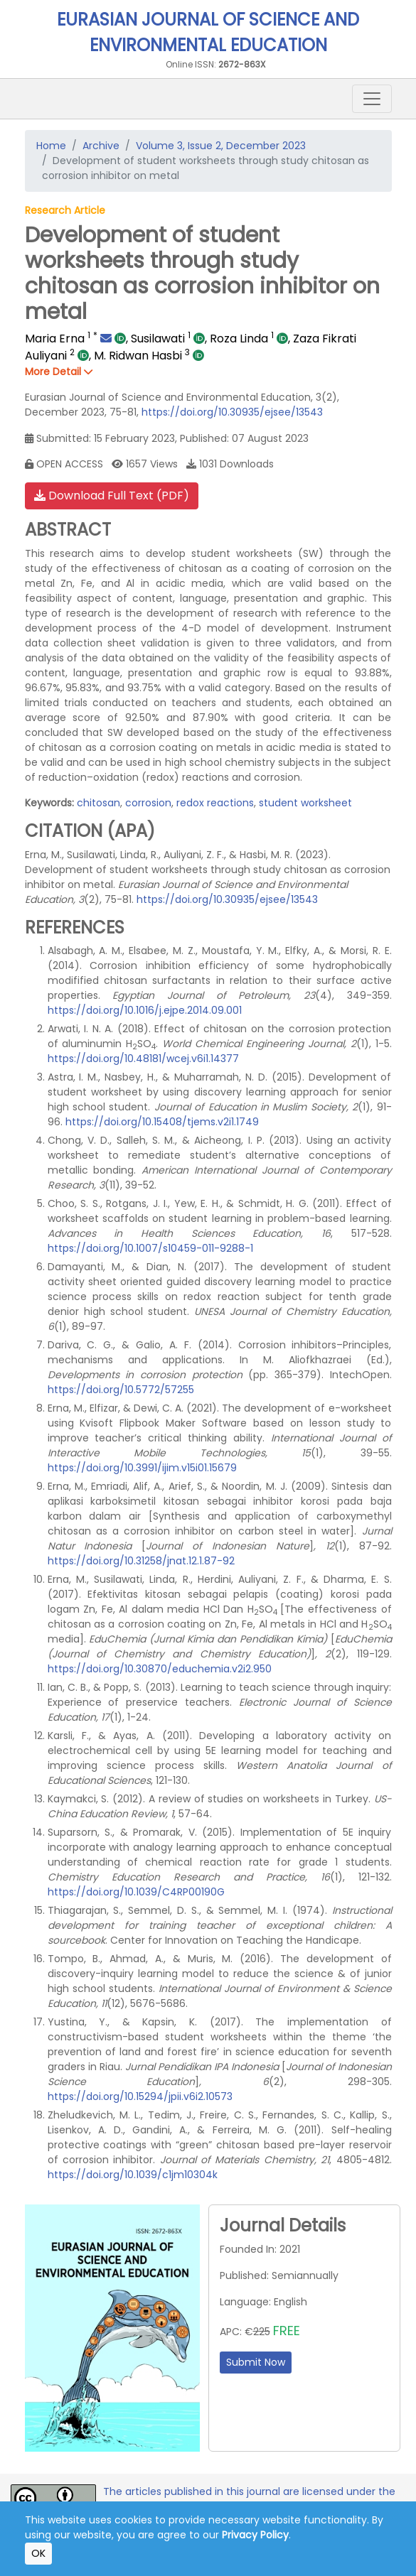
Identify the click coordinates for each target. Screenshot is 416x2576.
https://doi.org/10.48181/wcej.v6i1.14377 (143, 1058)
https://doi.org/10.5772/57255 (121, 1389)
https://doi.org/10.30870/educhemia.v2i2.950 (160, 1669)
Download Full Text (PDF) (111, 495)
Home (51, 146)
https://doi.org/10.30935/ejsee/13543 (232, 412)
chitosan (98, 803)
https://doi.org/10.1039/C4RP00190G (136, 1892)
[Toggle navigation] (372, 99)
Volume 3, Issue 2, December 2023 (221, 146)
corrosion (148, 803)
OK (38, 2553)
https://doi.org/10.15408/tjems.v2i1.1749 (162, 1122)
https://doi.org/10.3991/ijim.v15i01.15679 (142, 1468)
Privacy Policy (255, 2535)
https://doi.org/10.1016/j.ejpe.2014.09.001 (145, 1010)
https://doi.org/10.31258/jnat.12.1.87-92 (141, 1561)
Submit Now (255, 2362)
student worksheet (305, 803)
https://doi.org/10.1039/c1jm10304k (133, 2175)
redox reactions (215, 803)
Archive (100, 146)
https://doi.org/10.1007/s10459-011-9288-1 (150, 1248)
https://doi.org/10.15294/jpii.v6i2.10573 (140, 2096)
